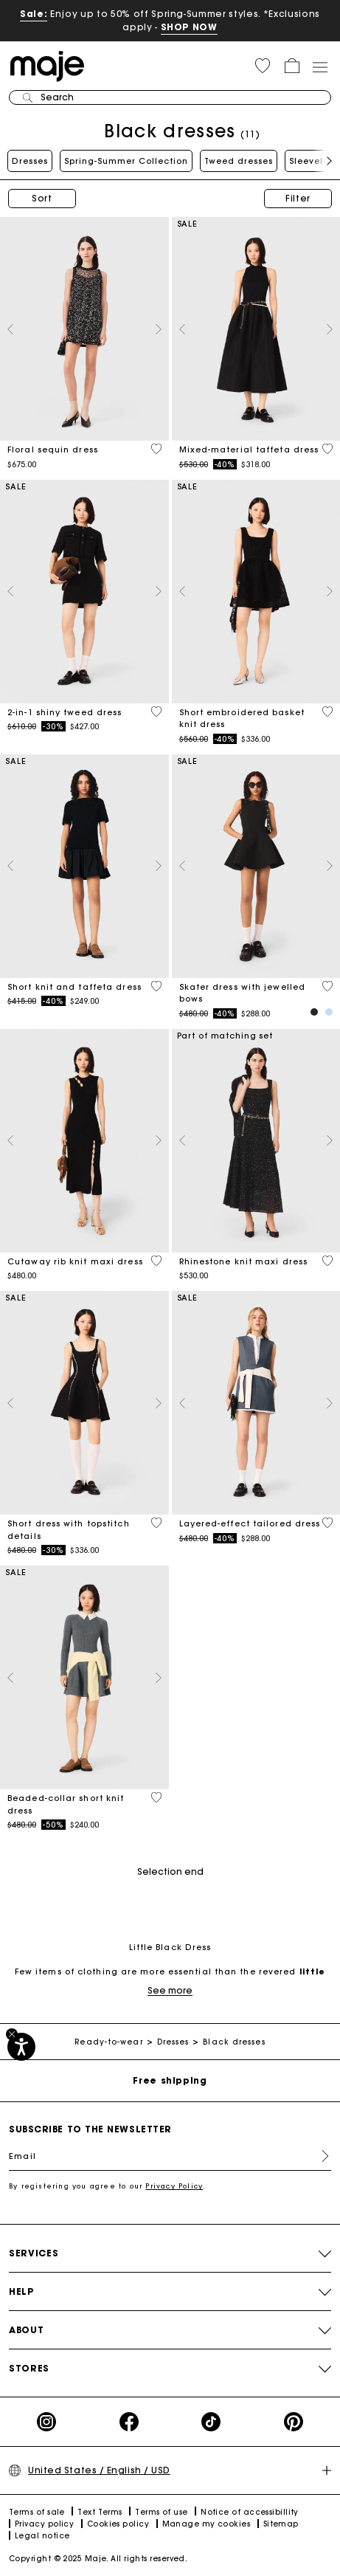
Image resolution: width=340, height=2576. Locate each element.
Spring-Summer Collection (126, 161)
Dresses (30, 161)
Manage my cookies (206, 2524)
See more (170, 1990)
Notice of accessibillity (250, 2512)
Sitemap (281, 2524)
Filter (297, 198)
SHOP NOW (189, 26)
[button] (262, 65)
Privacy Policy (174, 2186)
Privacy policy (44, 2524)
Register (319, 2156)
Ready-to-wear (108, 2042)
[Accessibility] (21, 2047)
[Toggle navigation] (319, 66)
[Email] (170, 2156)
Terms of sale (37, 2512)
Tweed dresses (238, 161)
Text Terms (99, 2512)
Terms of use (161, 2512)
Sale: (33, 13)
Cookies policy (118, 2524)
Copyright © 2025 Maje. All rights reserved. (98, 2558)
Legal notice (42, 2536)
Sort (42, 198)
